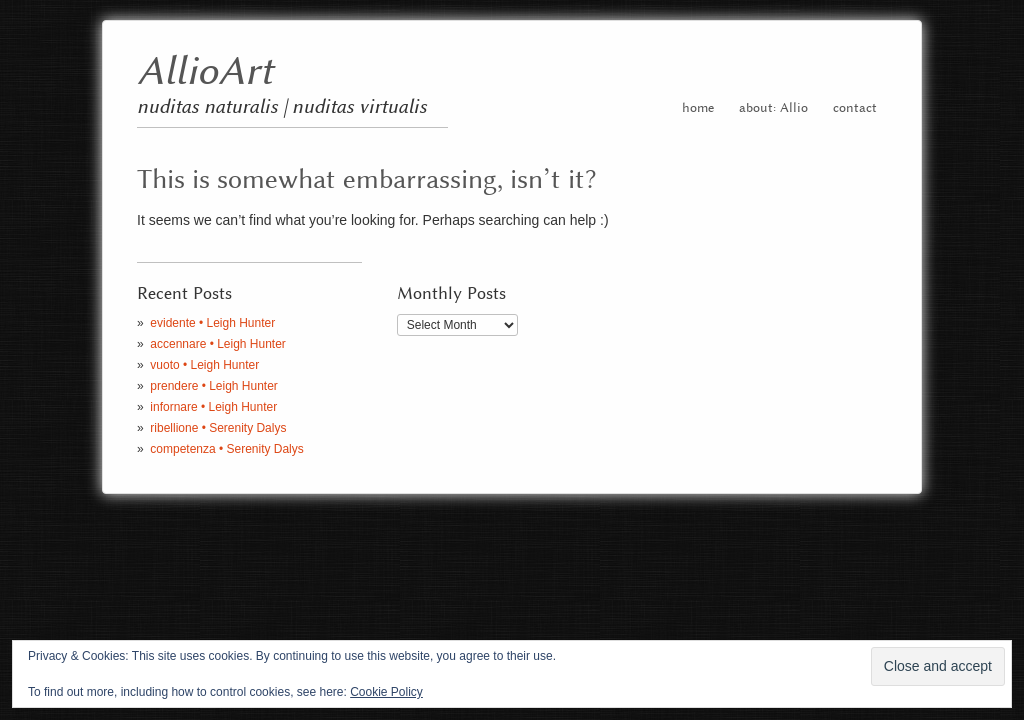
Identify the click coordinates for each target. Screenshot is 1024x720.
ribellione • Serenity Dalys (218, 428)
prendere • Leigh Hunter (213, 386)
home (698, 108)
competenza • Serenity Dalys (226, 449)
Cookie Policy (386, 692)
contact (855, 108)
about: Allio (773, 108)
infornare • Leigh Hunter (213, 407)
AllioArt (205, 72)
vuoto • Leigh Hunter (204, 365)
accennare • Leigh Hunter (217, 344)
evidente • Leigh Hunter (212, 323)
